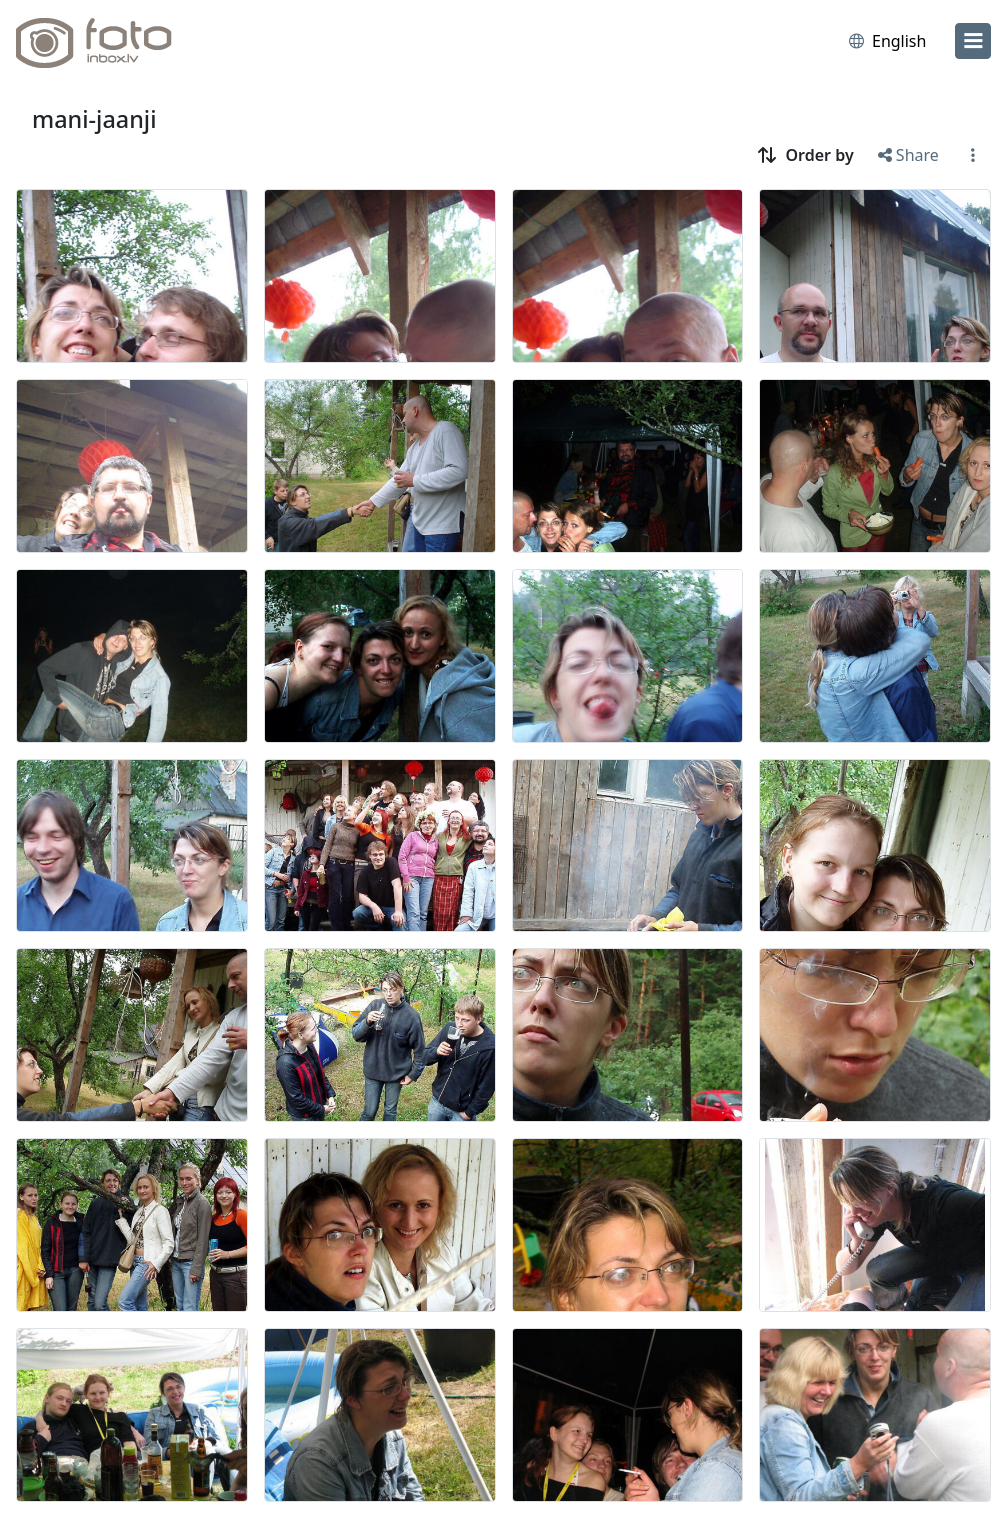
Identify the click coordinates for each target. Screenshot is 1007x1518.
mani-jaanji (94, 119)
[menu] (973, 41)
